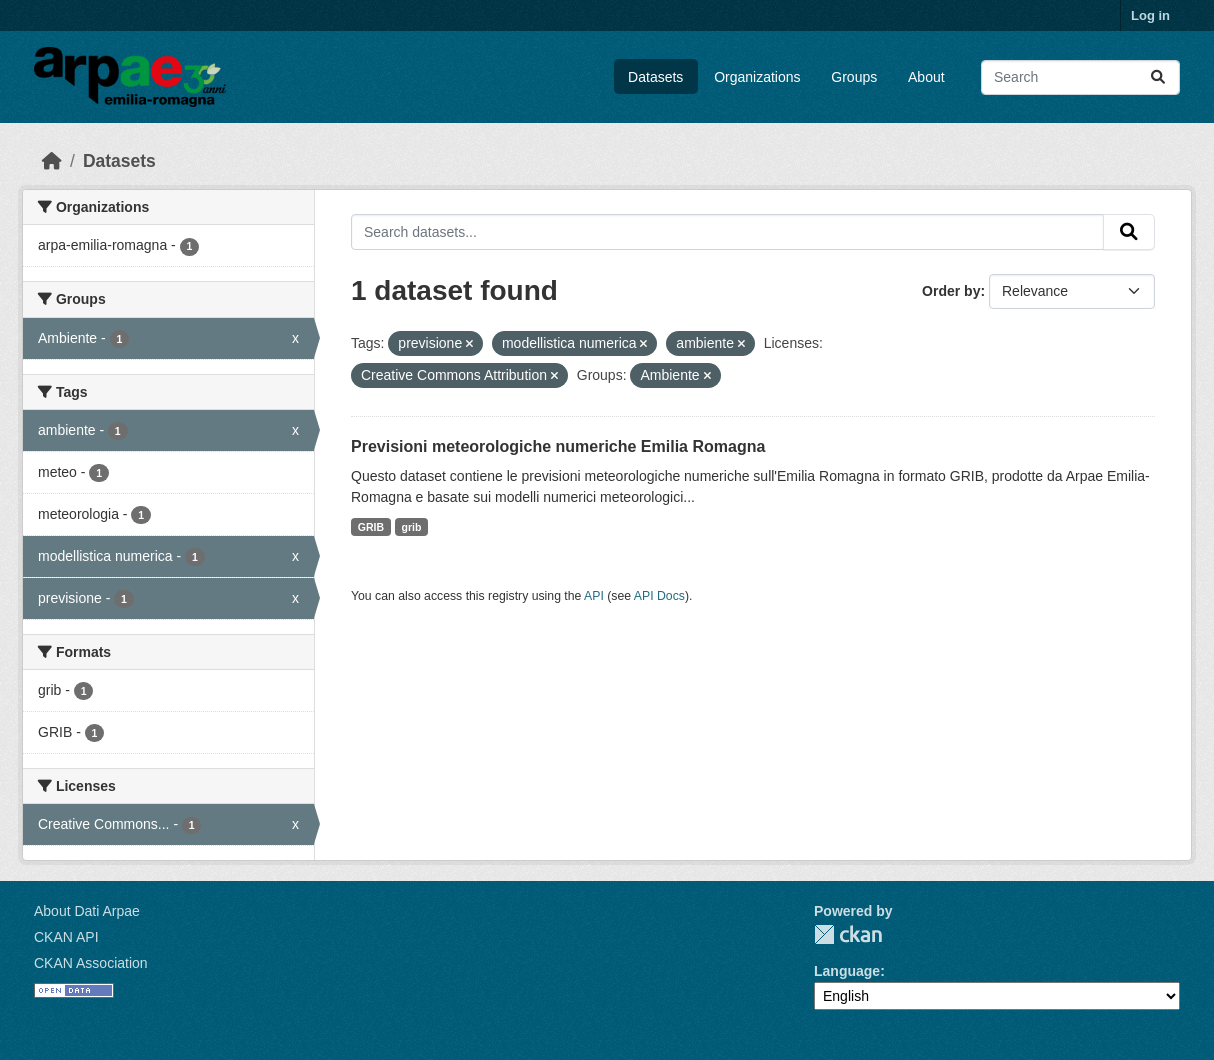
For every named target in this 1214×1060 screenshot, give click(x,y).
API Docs (659, 596)
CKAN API (66, 937)
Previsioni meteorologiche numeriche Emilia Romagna (558, 446)
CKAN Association (91, 963)
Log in (1150, 15)
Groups (854, 77)
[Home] (52, 161)
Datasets (655, 77)
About (926, 77)
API (594, 596)
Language (847, 971)
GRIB (371, 527)
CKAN (848, 934)
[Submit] (1158, 77)
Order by (951, 291)
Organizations (757, 77)
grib (412, 527)
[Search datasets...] (1080, 77)
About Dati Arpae (87, 911)
